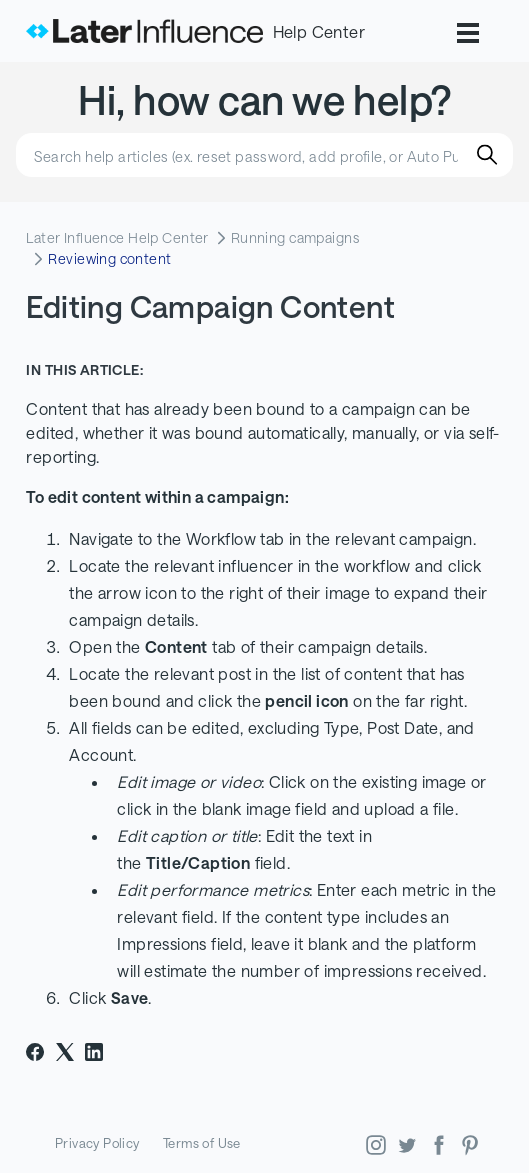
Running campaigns (295, 237)
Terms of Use (202, 1143)
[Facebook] (35, 1052)
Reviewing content (109, 258)
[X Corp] (65, 1052)
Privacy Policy (97, 1143)
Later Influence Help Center (117, 237)
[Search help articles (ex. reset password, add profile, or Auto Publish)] (264, 155)
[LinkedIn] (94, 1052)
